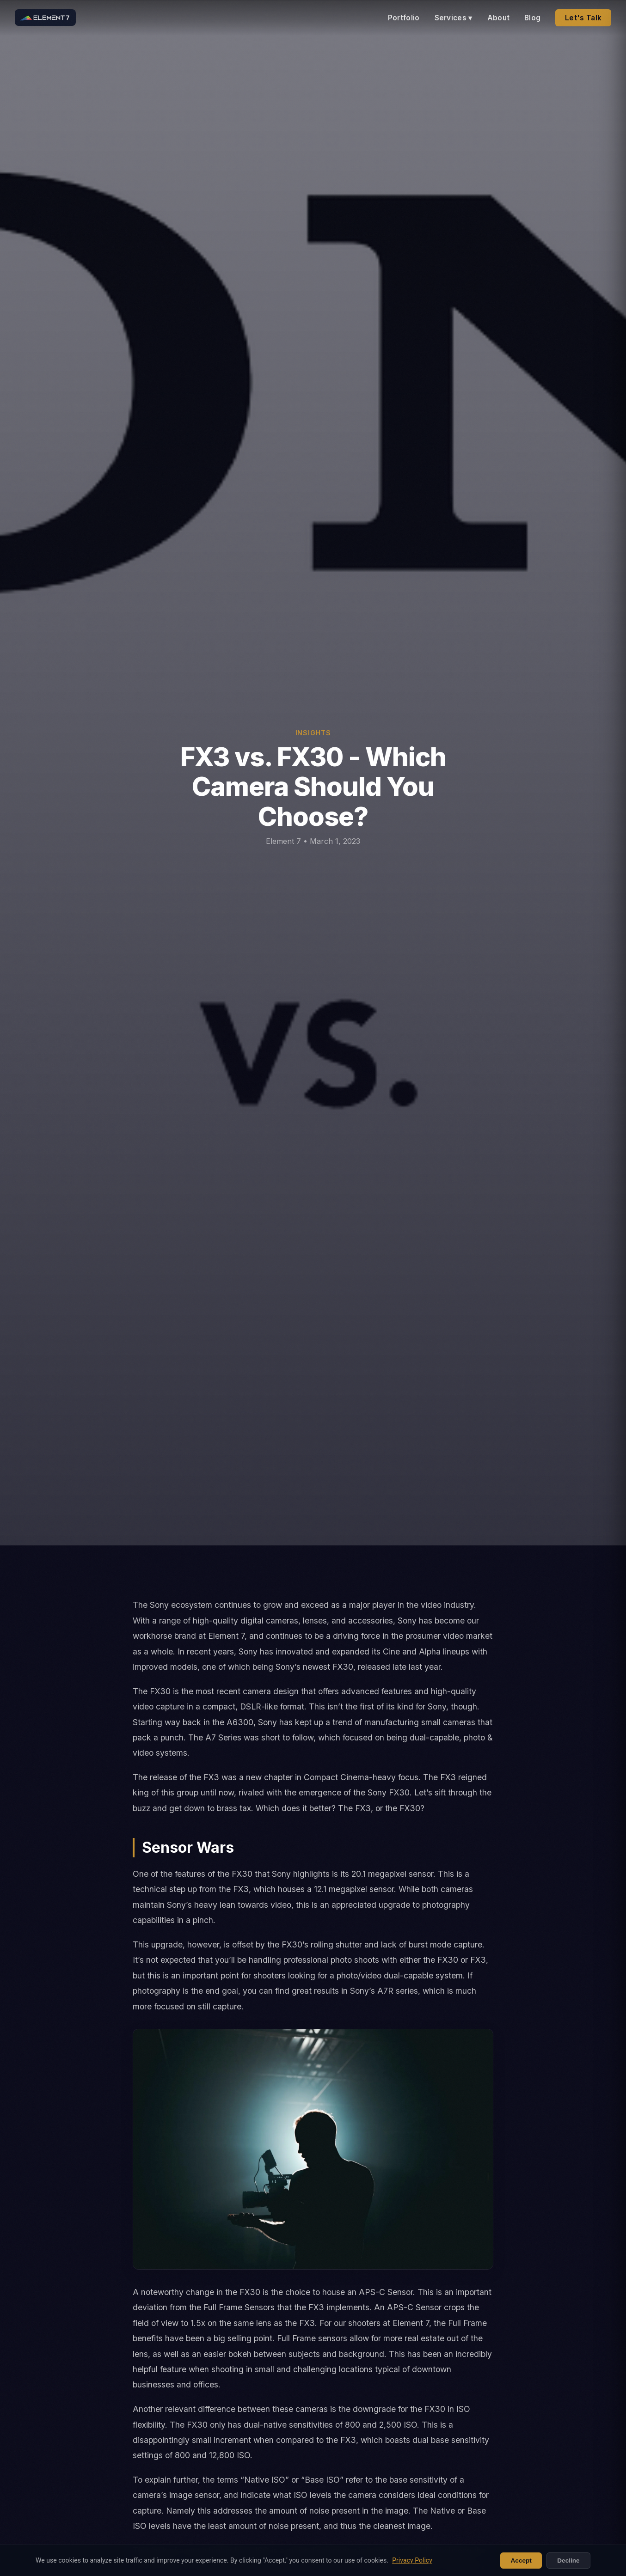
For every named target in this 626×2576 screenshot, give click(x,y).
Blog (532, 17)
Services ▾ (454, 17)
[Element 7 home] (45, 17)
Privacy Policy (412, 2560)
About (498, 17)
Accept (521, 2560)
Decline (568, 2560)
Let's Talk (583, 17)
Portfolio (404, 17)
